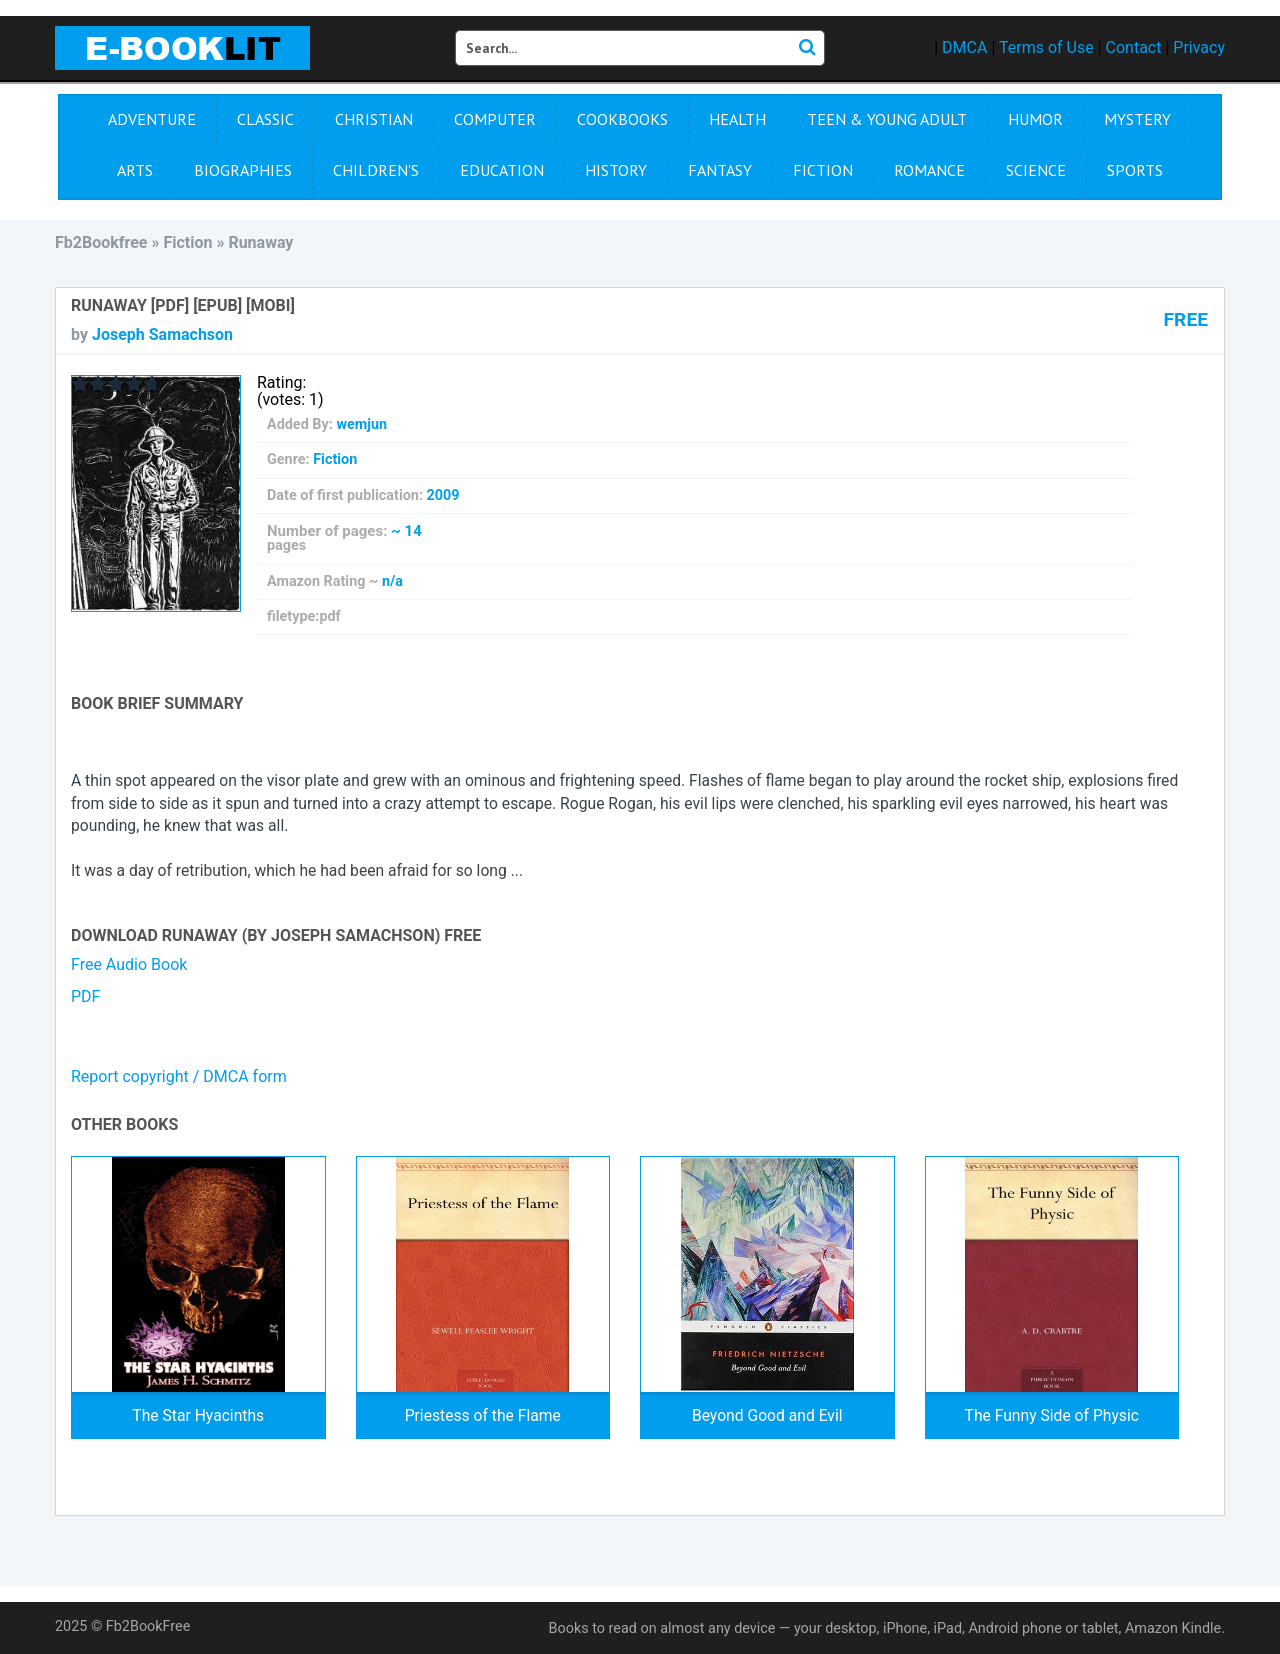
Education (502, 170)
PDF (85, 996)
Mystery (1137, 119)
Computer (495, 119)
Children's (376, 170)
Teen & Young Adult (887, 119)
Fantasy (720, 170)
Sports (1135, 170)
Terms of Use (1046, 47)
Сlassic (265, 119)
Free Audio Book (129, 964)
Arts (135, 170)
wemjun (361, 424)
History (616, 170)
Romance (929, 170)
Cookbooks (622, 119)
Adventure (152, 119)
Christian (374, 119)
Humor (1035, 119)
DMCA (964, 47)
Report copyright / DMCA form (179, 1076)
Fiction (823, 170)
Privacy (1199, 47)
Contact (1134, 47)
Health (737, 119)
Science (1036, 170)
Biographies (243, 170)
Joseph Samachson (162, 334)
